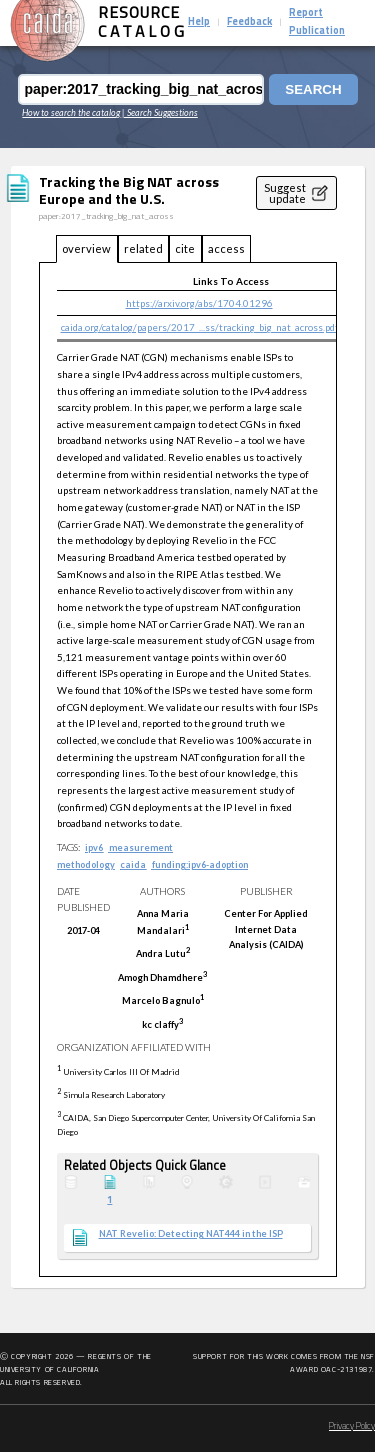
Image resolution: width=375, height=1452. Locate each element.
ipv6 (94, 847)
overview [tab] (86, 248)
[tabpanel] (188, 770)
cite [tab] (185, 248)
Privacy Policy (352, 1426)
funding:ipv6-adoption (200, 864)
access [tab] (226, 248)
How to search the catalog (71, 112)
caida (133, 864)
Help (199, 22)
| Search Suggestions (160, 112)
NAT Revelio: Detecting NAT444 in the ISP (191, 1234)
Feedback (249, 22)
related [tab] (143, 248)
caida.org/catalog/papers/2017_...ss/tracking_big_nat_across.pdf (199, 327)
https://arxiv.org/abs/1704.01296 (199, 303)
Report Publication (317, 22)
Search (313, 89)
